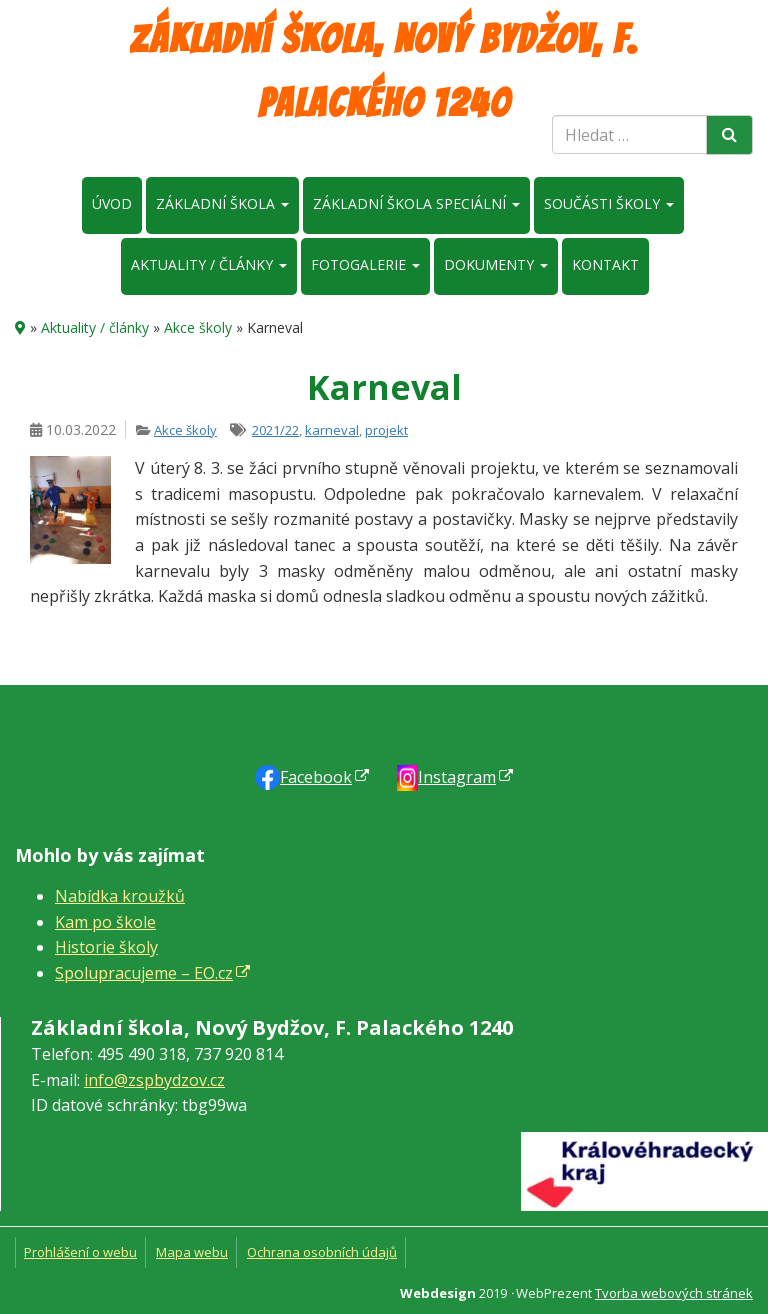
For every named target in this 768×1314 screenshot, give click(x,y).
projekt (386, 430)
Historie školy (106, 947)
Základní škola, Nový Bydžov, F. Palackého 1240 (384, 71)
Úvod (112, 203)
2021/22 (275, 430)
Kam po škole (105, 922)
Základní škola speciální (416, 203)
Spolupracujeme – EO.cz (144, 973)
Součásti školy (609, 203)
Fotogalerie (365, 264)
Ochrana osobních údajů (322, 1252)
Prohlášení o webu (80, 1252)
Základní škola (222, 203)
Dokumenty (496, 264)
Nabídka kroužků (120, 896)
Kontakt (605, 264)
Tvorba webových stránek (674, 1293)
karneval (332, 430)
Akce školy (198, 327)
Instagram (457, 777)
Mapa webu (192, 1252)
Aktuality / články (209, 264)
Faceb (316, 777)
